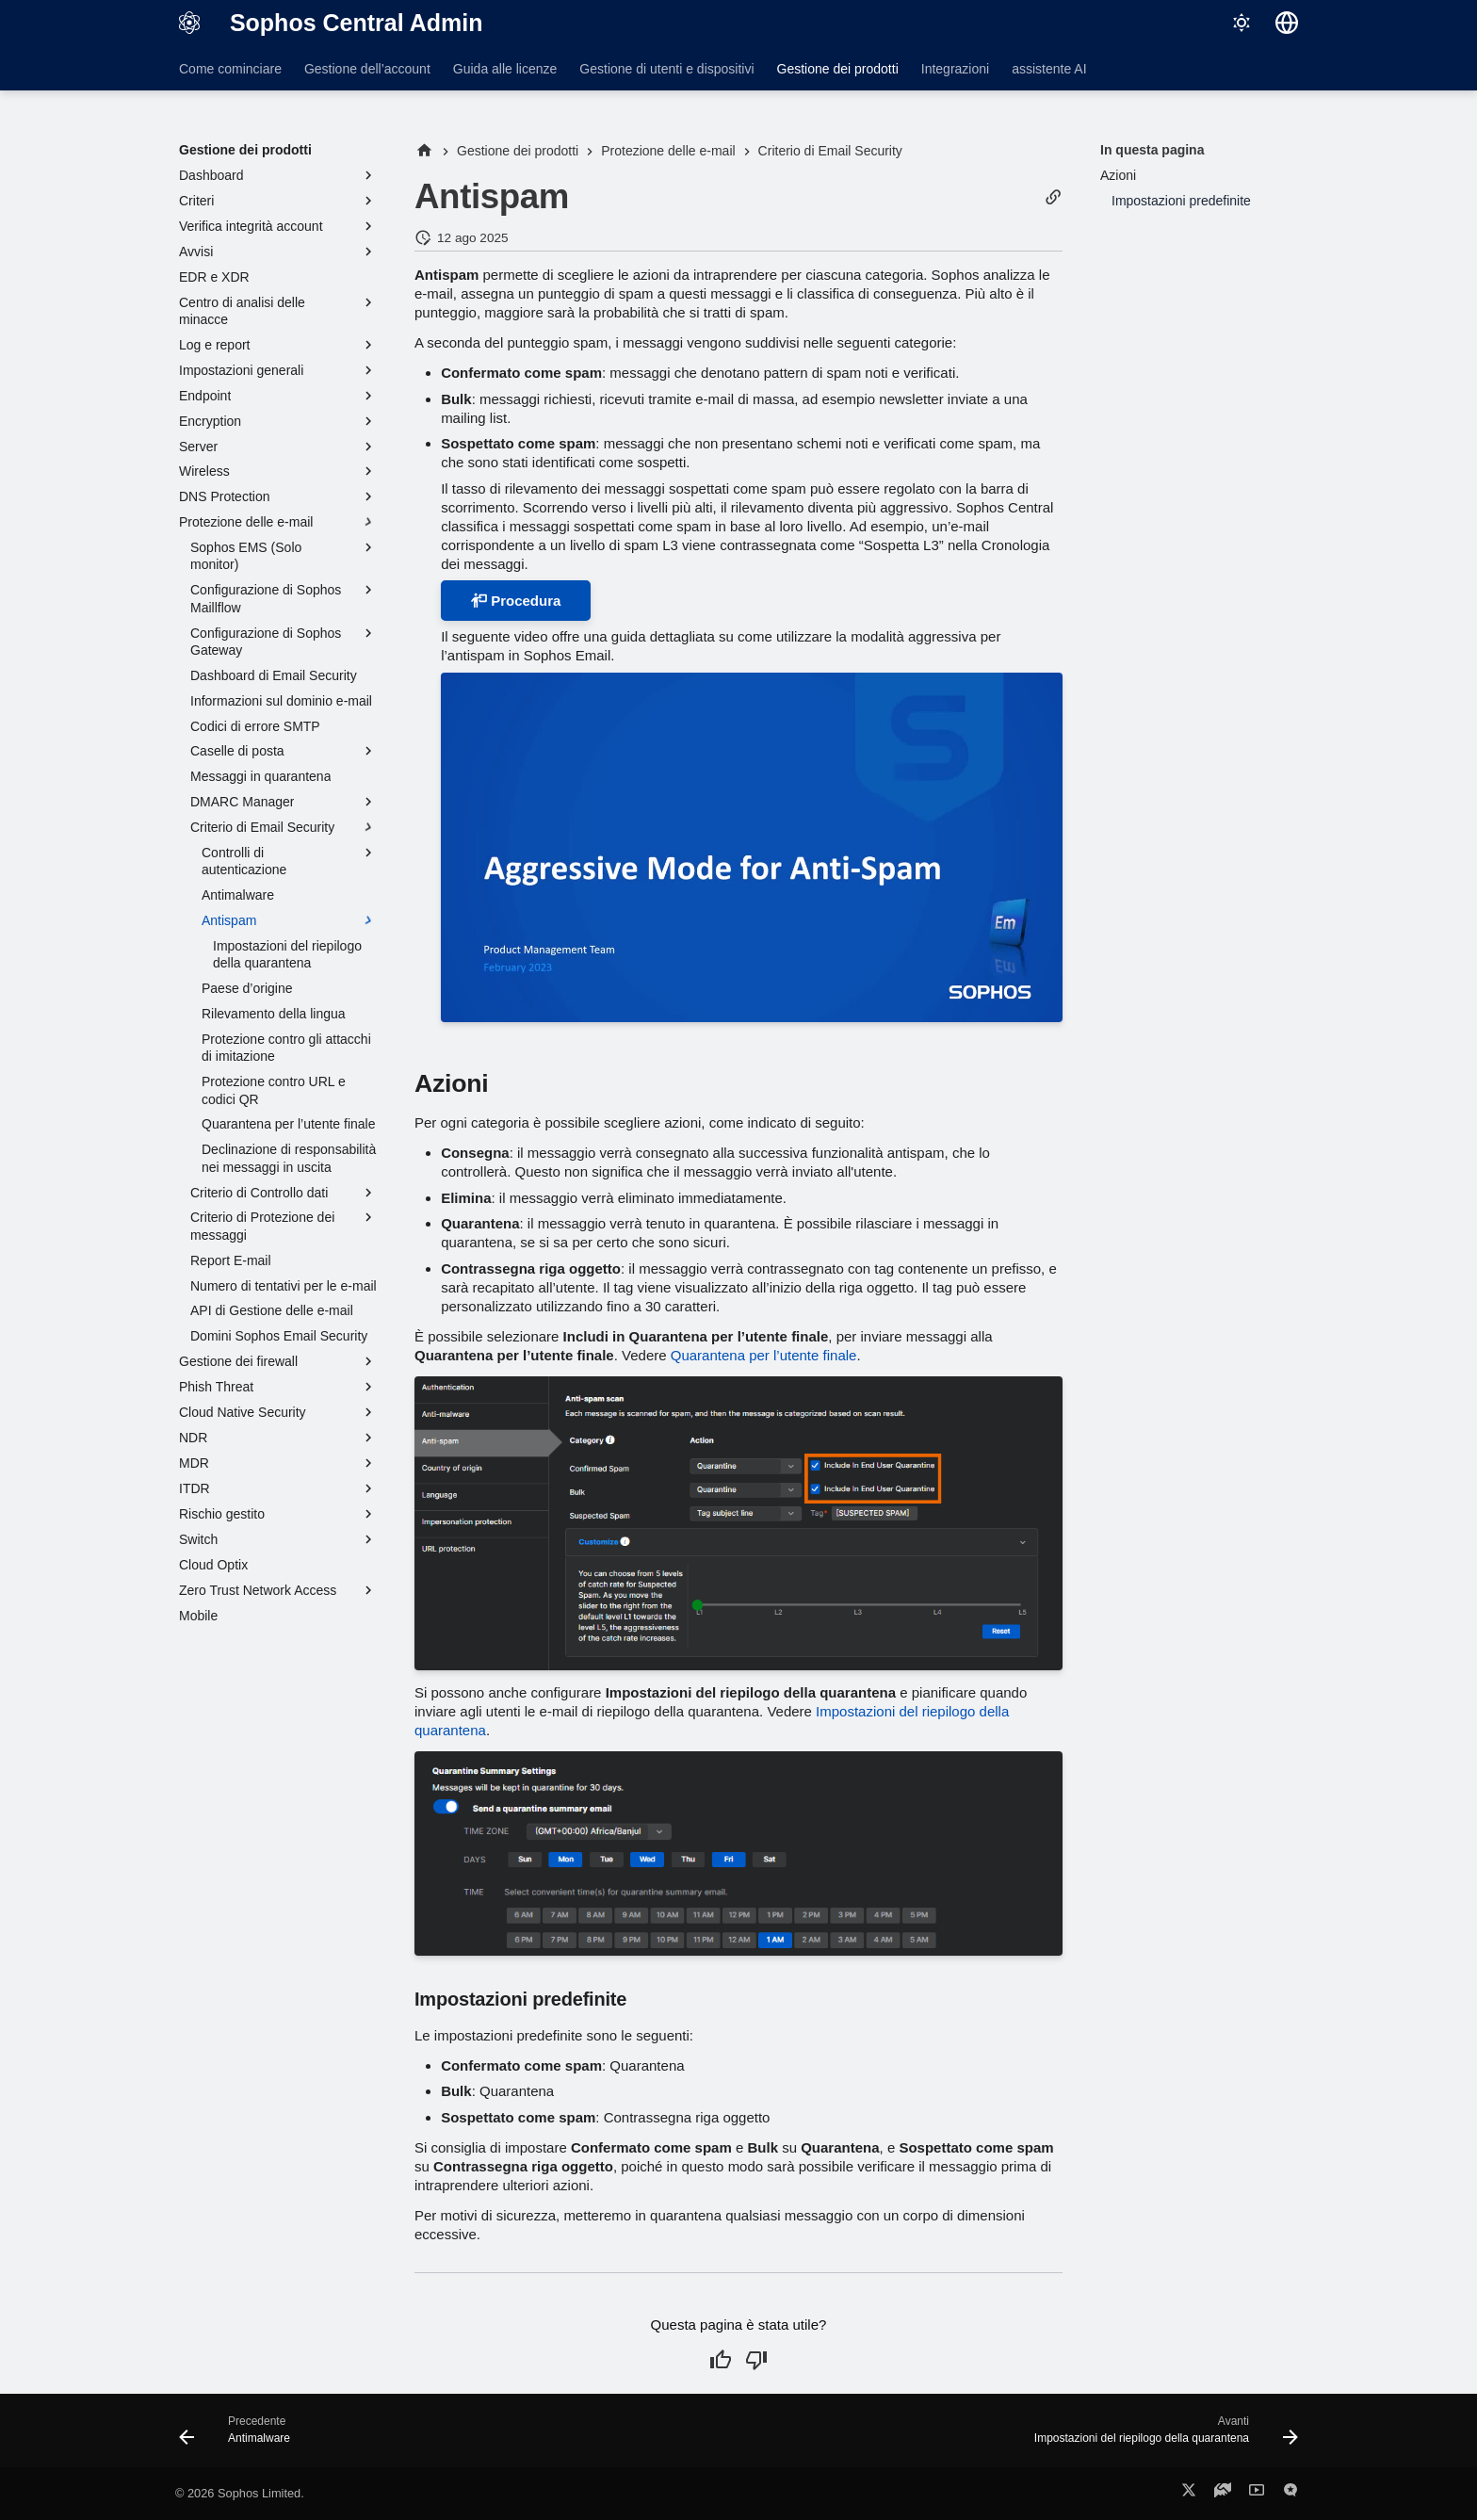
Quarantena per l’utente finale (764, 1355)
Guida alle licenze (505, 68)
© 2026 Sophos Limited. (239, 2493)
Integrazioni (955, 68)
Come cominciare (230, 68)
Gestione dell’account (367, 68)
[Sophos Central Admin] (189, 22)
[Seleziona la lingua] (1287, 22)
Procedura (515, 601)
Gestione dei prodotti (838, 68)
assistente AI (1049, 68)
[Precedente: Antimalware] (240, 2436)
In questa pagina (1152, 149)
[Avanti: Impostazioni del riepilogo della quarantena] (1160, 2436)
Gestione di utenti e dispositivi (666, 68)
